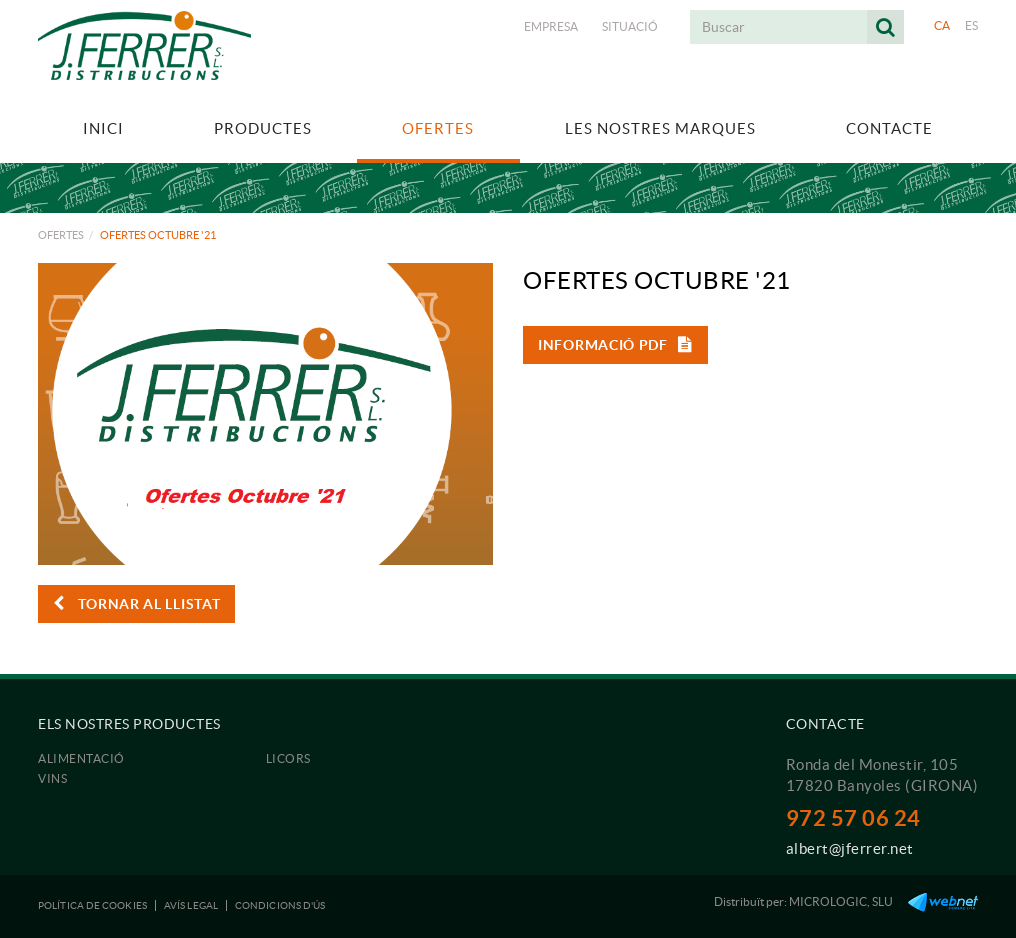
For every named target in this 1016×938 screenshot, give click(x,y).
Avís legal (191, 905)
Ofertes (61, 235)
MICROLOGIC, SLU (841, 901)
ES (972, 25)
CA (942, 25)
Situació (630, 26)
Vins (52, 778)
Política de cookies (92, 905)
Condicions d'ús (280, 905)
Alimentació (81, 758)
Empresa (551, 26)
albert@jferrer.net (850, 848)
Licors (288, 758)
